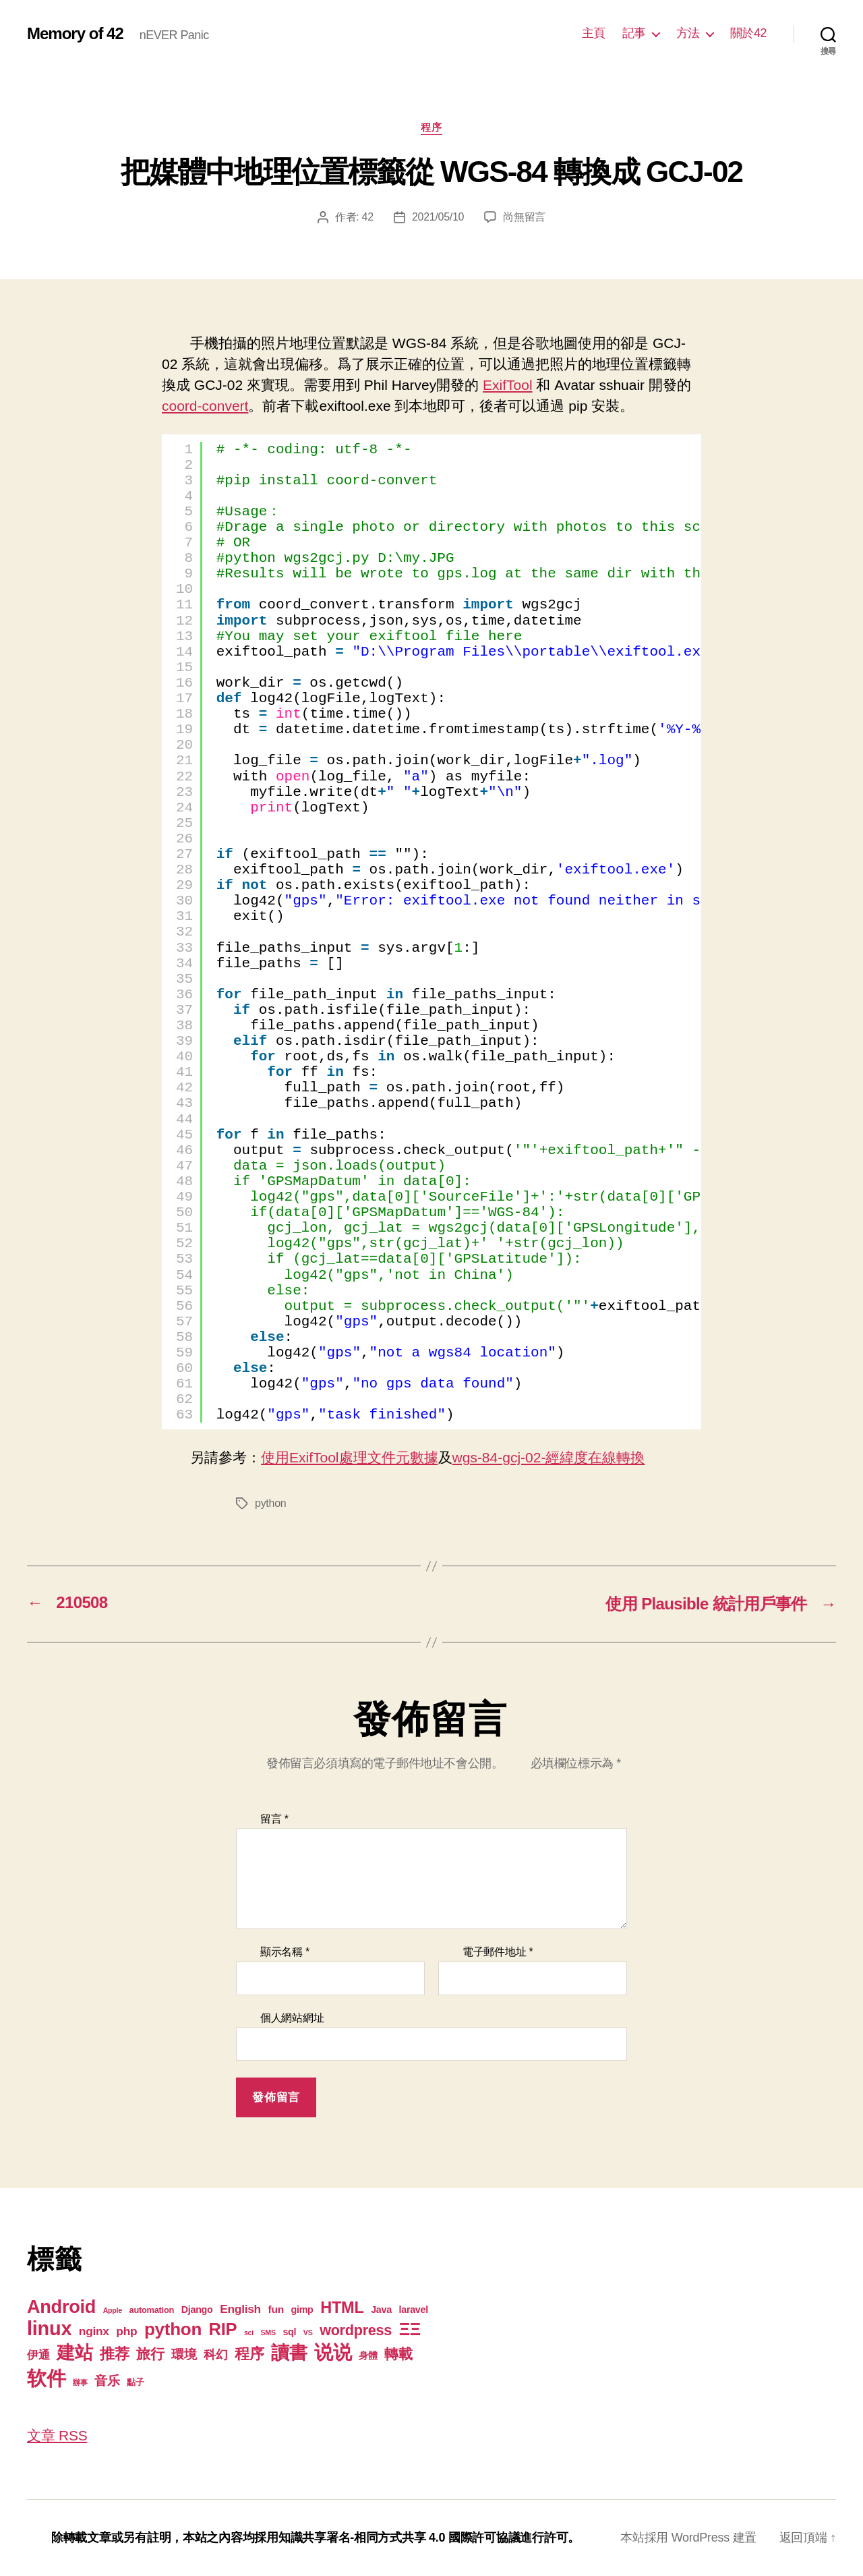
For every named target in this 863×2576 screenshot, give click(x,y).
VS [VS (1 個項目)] (308, 2332)
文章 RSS (57, 2435)
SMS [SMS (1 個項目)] (268, 2332)
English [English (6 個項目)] (240, 2309)
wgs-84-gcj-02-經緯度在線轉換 (548, 1457)
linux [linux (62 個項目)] (49, 2328)
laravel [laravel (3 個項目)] (412, 2309)
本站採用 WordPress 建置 (688, 2537)
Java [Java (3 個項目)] (381, 2309)
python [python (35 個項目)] (173, 2329)
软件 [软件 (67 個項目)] (46, 2378)
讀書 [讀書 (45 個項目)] (289, 2352)
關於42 (748, 33)
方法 (688, 33)
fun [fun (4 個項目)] (276, 2309)
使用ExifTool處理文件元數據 (349, 1457)
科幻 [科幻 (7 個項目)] (215, 2355)
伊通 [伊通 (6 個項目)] (38, 2355)
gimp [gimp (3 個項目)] (302, 2309)
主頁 (593, 33)
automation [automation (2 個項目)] (152, 2310)
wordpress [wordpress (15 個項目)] (356, 2330)
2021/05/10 (438, 217)
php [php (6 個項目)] (126, 2331)
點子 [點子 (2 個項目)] (135, 2382)
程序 (431, 127)
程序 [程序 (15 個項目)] (249, 2353)
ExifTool (508, 385)
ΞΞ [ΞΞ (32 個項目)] (410, 2329)
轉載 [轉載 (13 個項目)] (398, 2354)
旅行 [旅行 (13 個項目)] (150, 2354)
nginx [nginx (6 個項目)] (94, 2331)
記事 (634, 33)
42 (368, 217)
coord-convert (205, 405)
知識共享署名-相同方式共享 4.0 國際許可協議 (399, 2537)
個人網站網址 (292, 2018)
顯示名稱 (284, 1951)
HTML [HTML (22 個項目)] (341, 2307)
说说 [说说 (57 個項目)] (332, 2352)
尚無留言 (524, 217)
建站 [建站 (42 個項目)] (74, 2353)
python (270, 1503)
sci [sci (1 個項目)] (249, 2332)
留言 (274, 1819)
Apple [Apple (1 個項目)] (112, 2310)
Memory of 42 (75, 34)
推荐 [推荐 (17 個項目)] (114, 2353)
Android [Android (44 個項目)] (61, 2306)
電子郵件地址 (498, 1951)
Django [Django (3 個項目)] (197, 2309)
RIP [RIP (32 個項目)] (223, 2329)
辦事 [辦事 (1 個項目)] (80, 2382)
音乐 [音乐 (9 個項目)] (106, 2381)
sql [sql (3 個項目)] (289, 2331)
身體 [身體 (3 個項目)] (368, 2355)
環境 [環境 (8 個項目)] (183, 2354)
